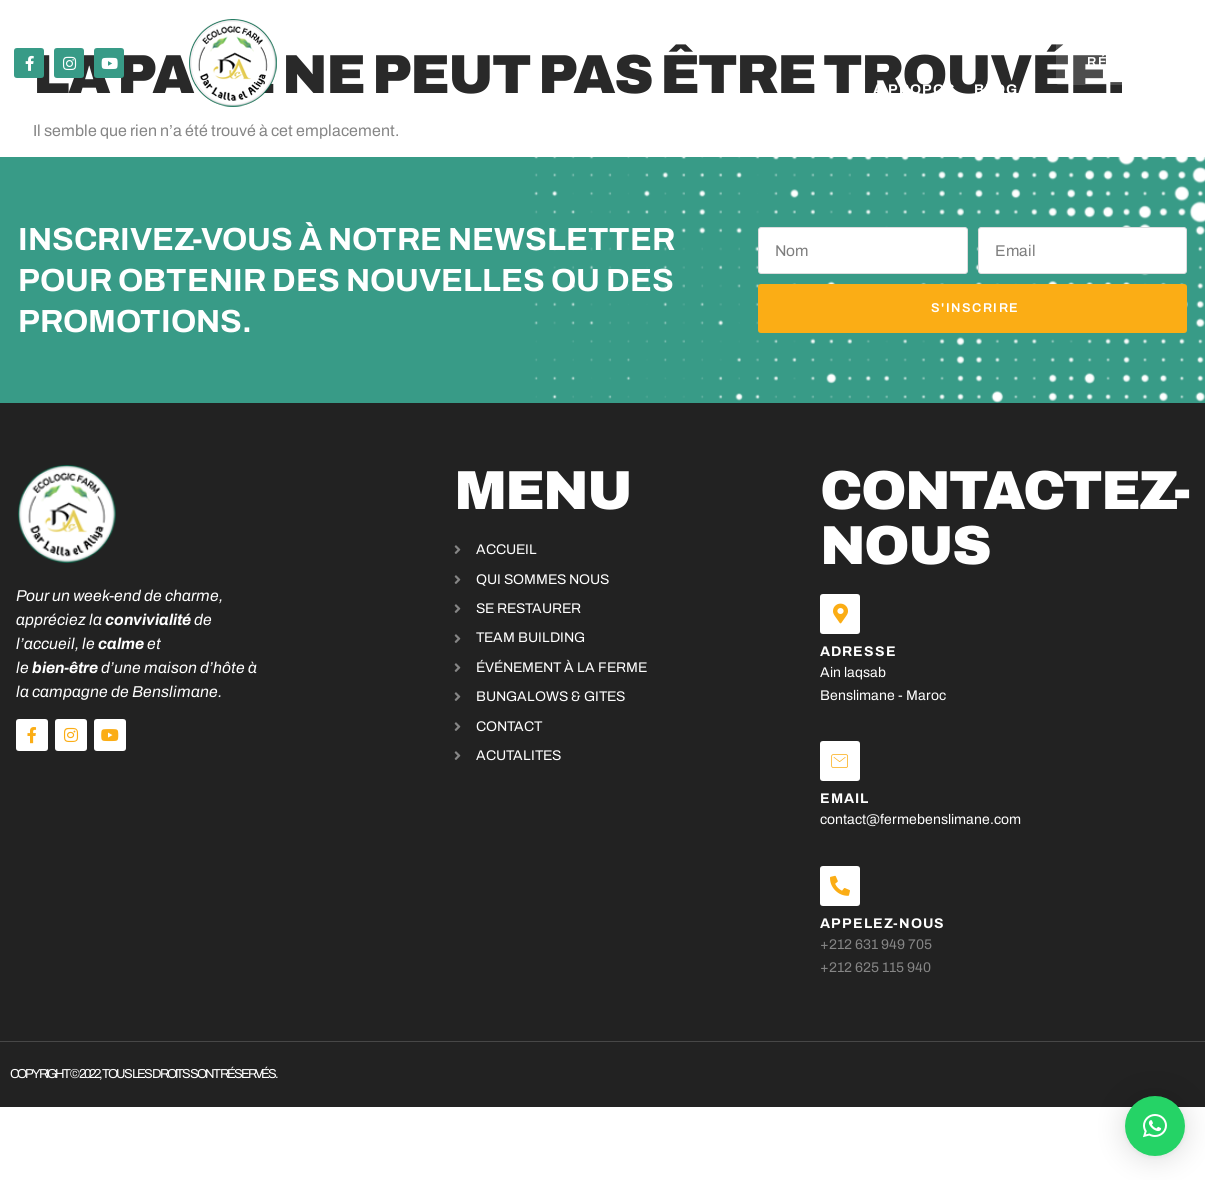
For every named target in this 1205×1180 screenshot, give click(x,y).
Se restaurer (252, 36)
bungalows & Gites (674, 36)
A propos (820, 36)
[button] (1155, 1126)
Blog (849, 89)
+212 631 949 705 (916, 960)
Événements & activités (451, 37)
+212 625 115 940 (915, 982)
